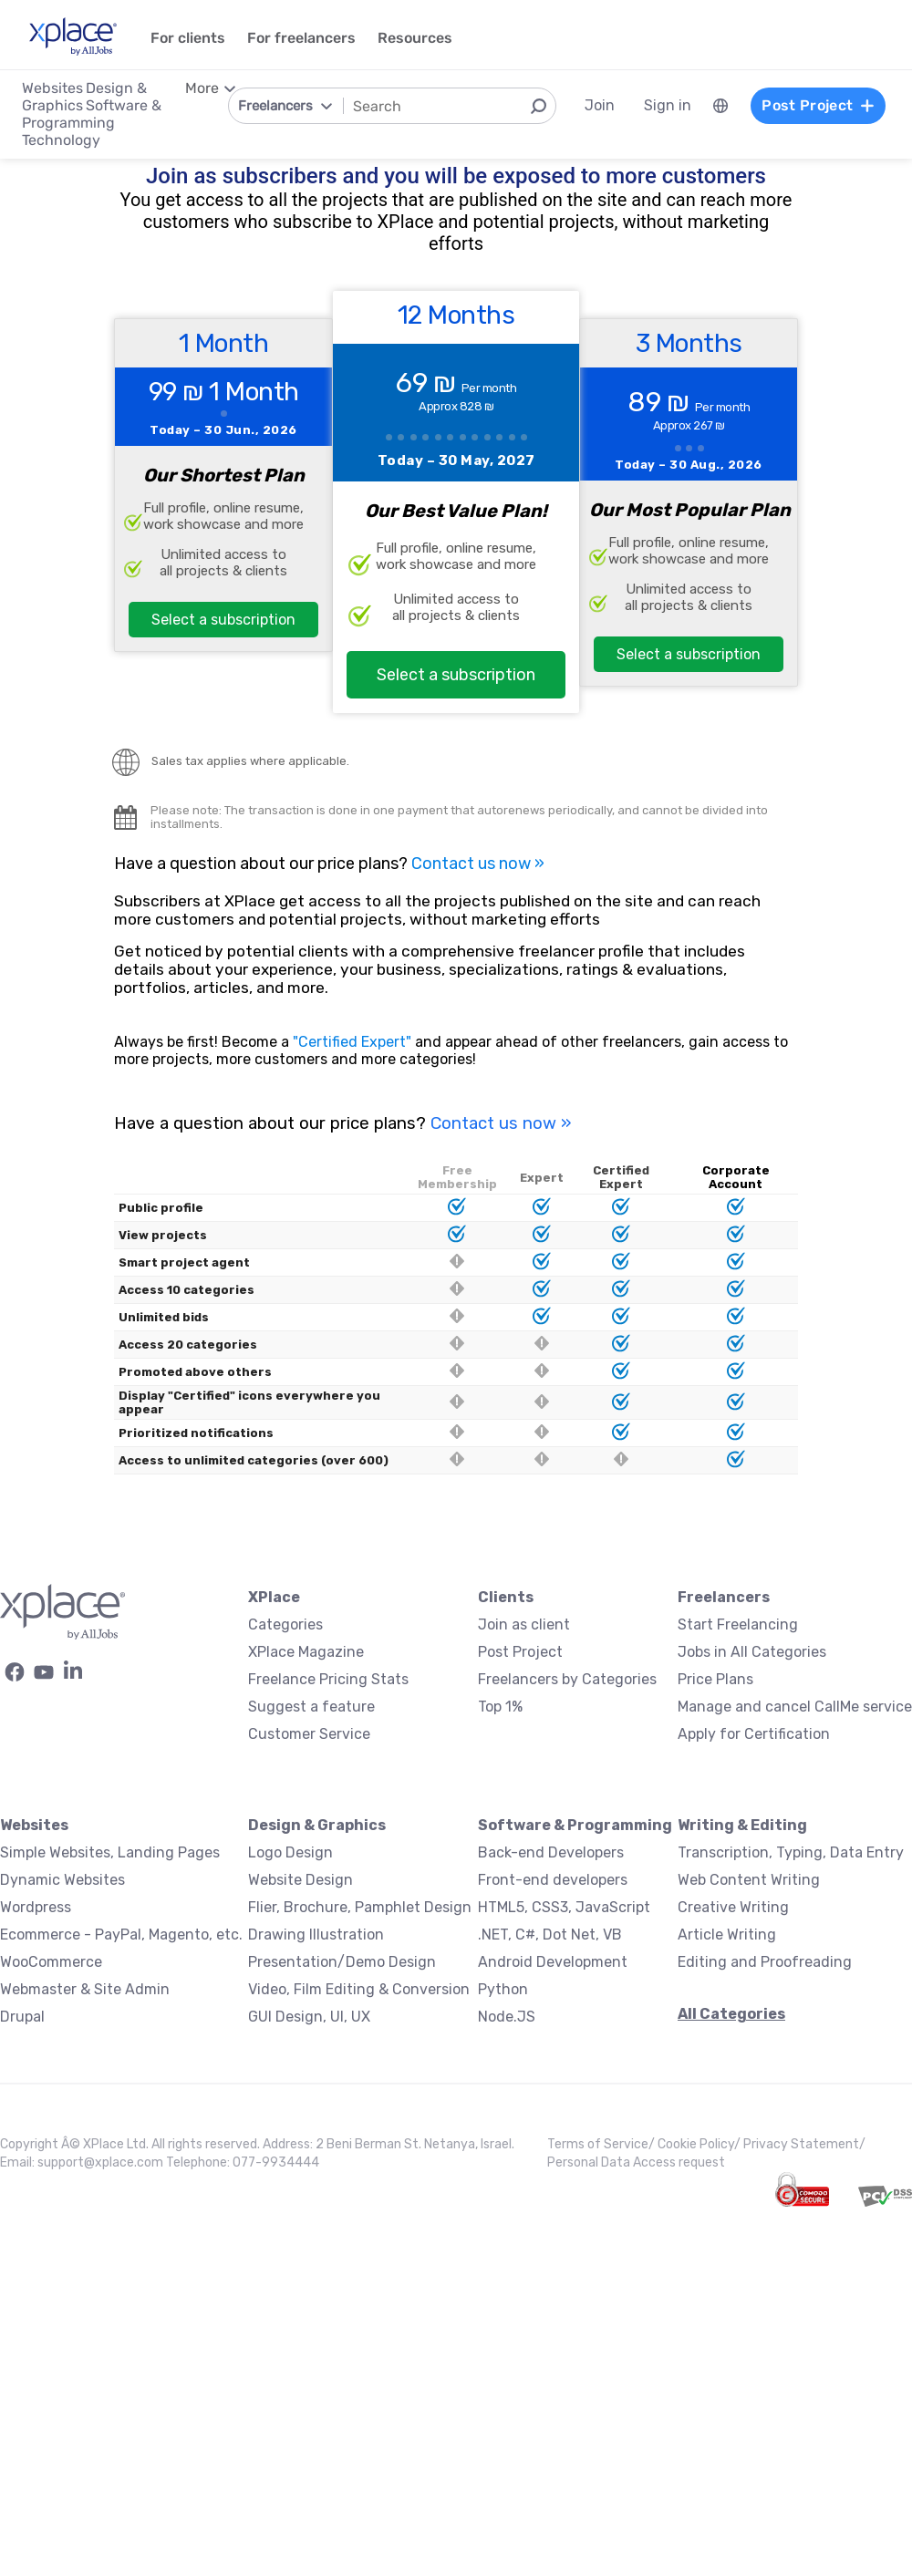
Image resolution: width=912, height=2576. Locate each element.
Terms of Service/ (602, 2144)
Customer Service (309, 1734)
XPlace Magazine (306, 1651)
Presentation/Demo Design (342, 1962)
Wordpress (35, 1907)
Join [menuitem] (600, 105)
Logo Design (290, 1852)
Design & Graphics (317, 1825)
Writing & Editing (742, 1825)
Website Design (300, 1879)
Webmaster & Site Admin (85, 1989)
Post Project (520, 1651)
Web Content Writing (749, 1879)
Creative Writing (733, 1907)
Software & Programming (575, 1825)
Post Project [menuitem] (818, 105)
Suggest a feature (311, 1706)
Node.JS (506, 2016)
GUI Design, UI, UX (309, 2016)
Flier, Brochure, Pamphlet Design (360, 1907)
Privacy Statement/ (804, 2144)
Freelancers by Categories (567, 1679)
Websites (34, 1825)
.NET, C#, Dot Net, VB (550, 1934)
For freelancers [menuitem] (301, 38)
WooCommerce (51, 1962)
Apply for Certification (754, 1734)
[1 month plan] (223, 485)
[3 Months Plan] (688, 502)
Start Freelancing (738, 1624)
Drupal (22, 2016)
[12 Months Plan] (456, 502)
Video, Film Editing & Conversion (359, 1989)
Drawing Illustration (316, 1934)
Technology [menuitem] (61, 140)
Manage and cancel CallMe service (795, 1706)
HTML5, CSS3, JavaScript (564, 1907)
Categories (285, 1624)
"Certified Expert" (352, 1041)
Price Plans (715, 1679)
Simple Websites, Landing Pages (110, 1852)
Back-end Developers (551, 1852)
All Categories (731, 2014)
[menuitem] (720, 106)
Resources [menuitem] (415, 38)
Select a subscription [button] (223, 619)
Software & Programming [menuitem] (91, 114)
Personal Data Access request (636, 2162)
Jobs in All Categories (752, 1651)
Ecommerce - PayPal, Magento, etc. (121, 1934)
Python (503, 1989)
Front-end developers (552, 1879)
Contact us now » (477, 863)
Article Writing (727, 1934)
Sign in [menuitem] (667, 105)
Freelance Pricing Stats (328, 1679)
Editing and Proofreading (765, 1962)
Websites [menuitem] (52, 88)
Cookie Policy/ (700, 2144)
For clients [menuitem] (187, 38)
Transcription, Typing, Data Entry (791, 1852)
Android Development (552, 1962)
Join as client (524, 1624)
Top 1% (500, 1706)
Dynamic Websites (62, 1879)
